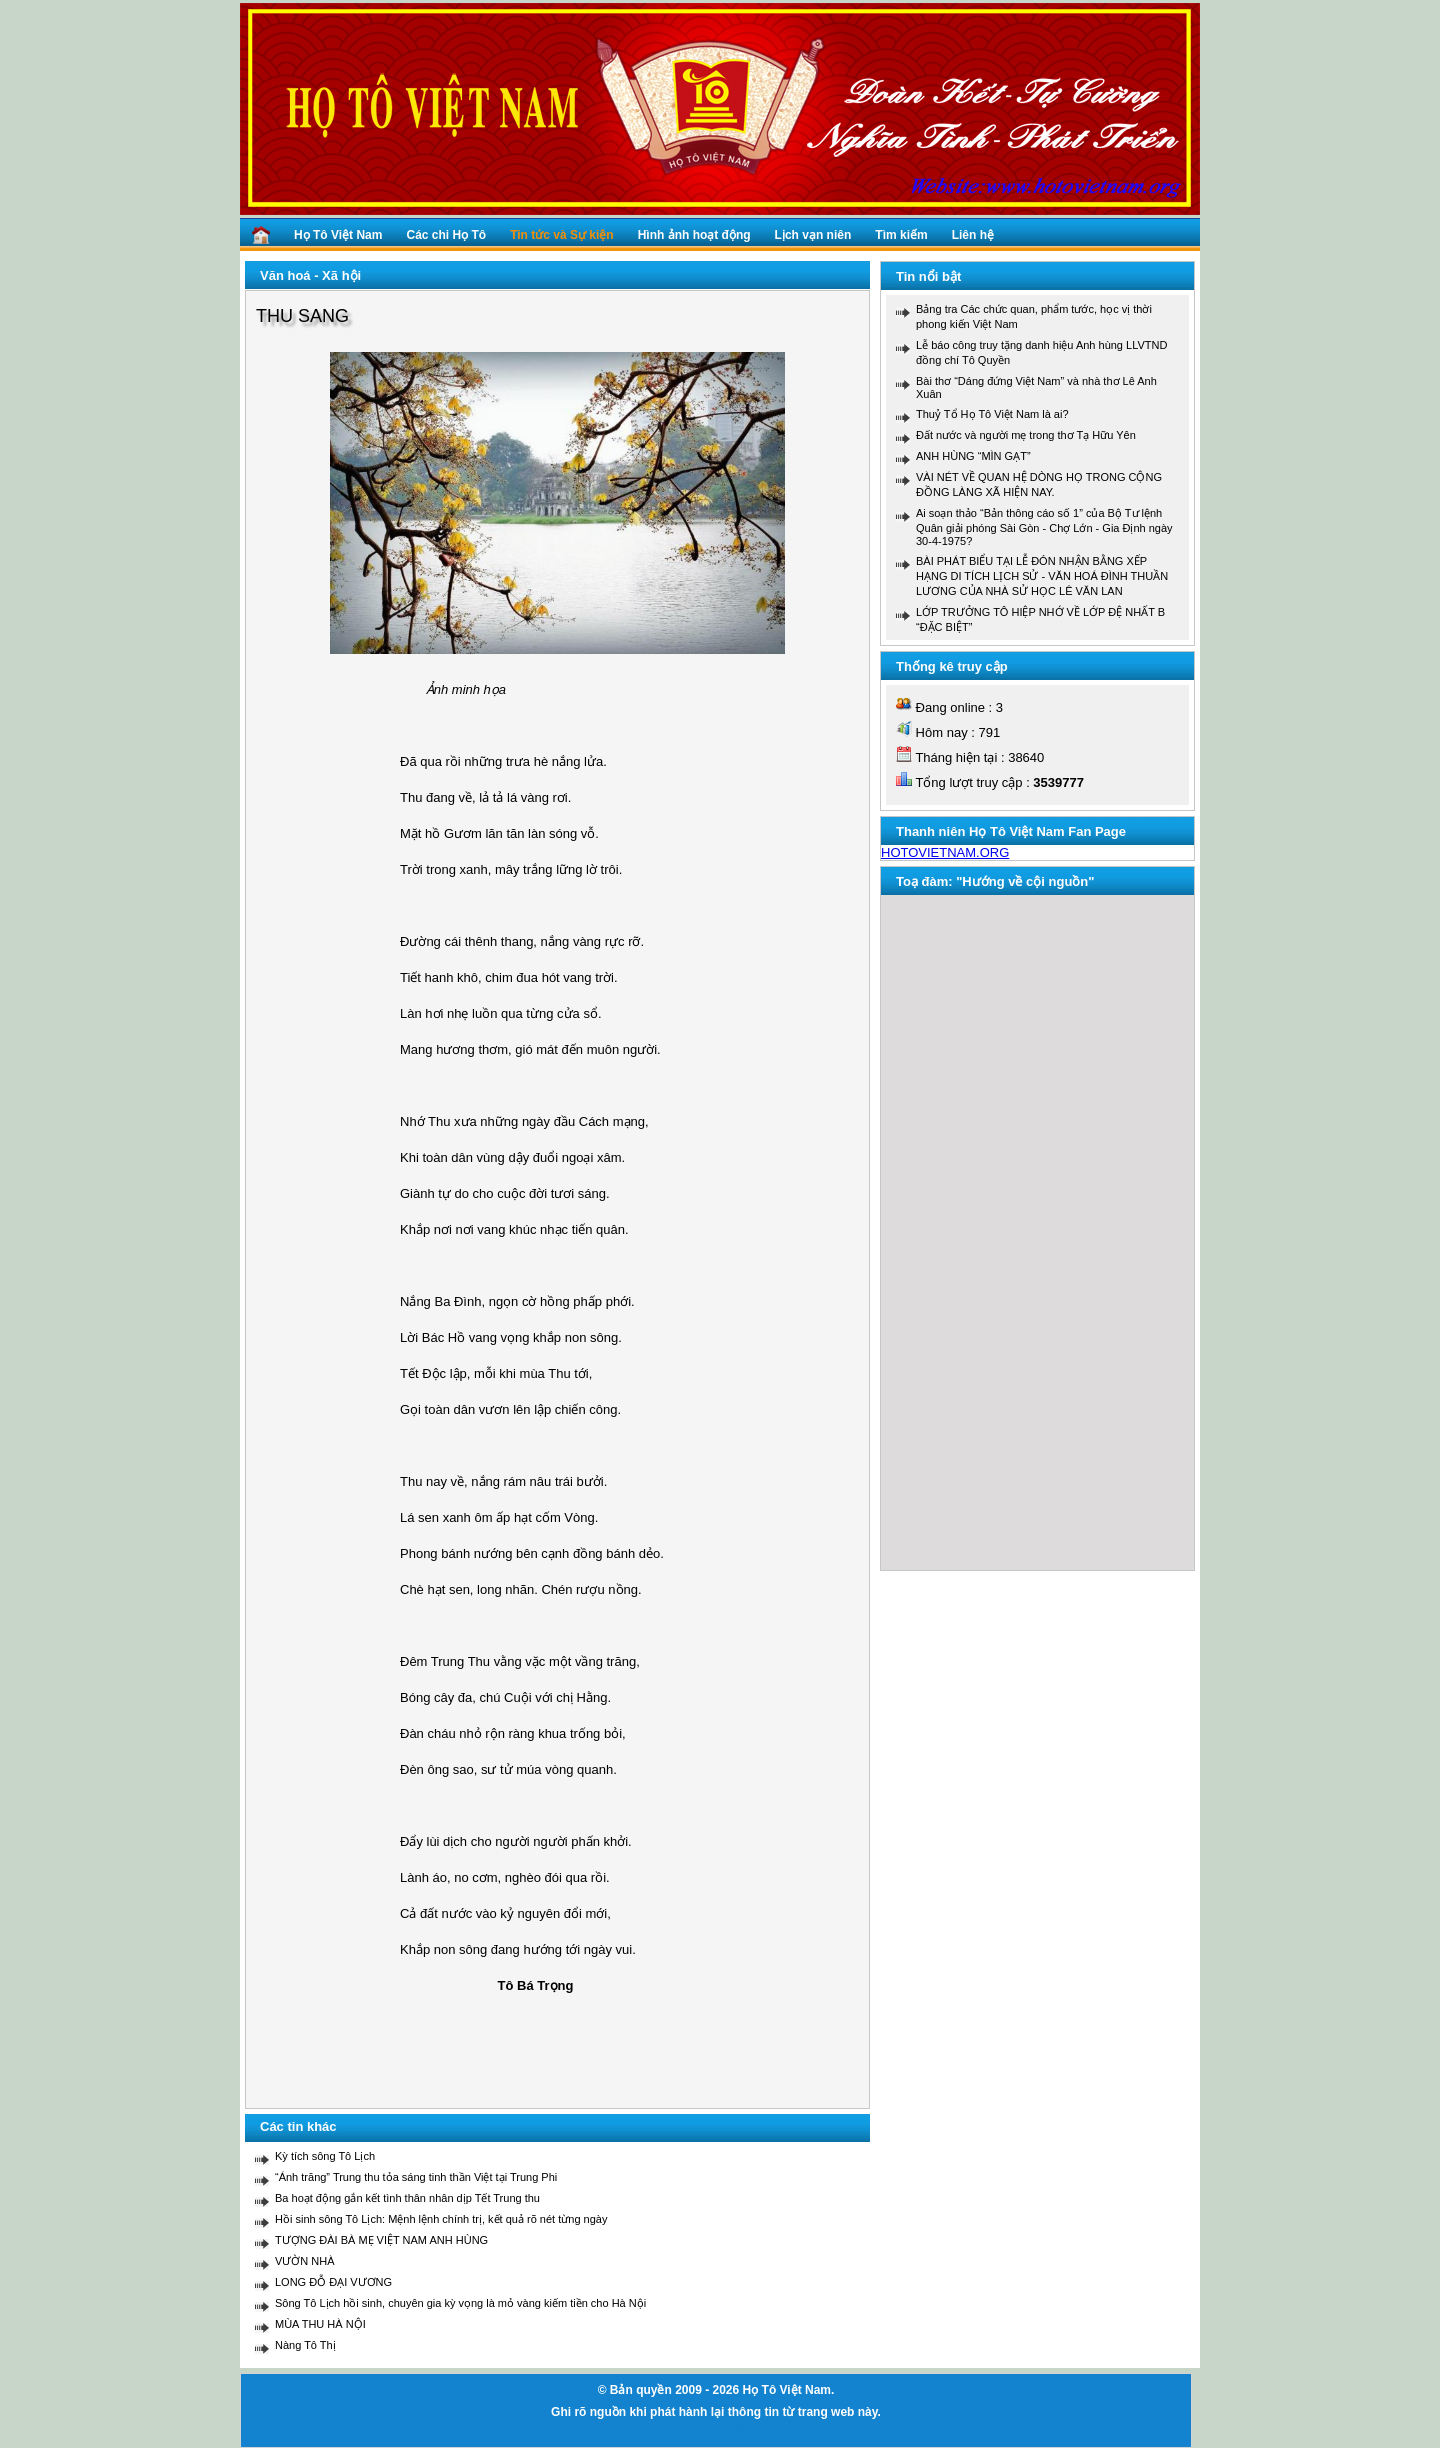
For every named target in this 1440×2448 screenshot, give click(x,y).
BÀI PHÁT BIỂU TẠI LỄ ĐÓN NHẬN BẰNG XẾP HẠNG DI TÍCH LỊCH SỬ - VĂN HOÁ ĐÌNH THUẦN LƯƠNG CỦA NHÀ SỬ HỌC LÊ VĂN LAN (1042, 576)
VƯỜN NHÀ (305, 2261)
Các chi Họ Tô (446, 235)
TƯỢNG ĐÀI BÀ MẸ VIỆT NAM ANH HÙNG (381, 2240)
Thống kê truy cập (952, 666)
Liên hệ (973, 235)
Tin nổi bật (928, 276)
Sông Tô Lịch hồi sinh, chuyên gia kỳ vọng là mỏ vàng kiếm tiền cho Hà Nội (460, 2303)
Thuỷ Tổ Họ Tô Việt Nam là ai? (992, 414)
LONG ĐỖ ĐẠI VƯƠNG (333, 2282)
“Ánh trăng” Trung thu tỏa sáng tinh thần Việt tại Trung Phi (416, 2177)
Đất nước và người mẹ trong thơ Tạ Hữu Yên (1026, 435)
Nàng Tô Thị (305, 2345)
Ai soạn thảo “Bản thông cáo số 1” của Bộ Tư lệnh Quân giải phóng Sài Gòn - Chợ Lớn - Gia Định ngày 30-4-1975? (1044, 527)
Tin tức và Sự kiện (561, 235)
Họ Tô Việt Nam (338, 235)
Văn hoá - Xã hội (310, 275)
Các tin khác (298, 2126)
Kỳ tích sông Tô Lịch (325, 2156)
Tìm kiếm (901, 235)
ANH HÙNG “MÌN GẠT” (973, 456)
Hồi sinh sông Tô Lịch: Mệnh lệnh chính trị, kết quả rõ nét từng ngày (441, 2219)
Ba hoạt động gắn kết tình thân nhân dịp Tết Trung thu (407, 2198)
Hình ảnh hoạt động (694, 235)
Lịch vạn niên (813, 235)
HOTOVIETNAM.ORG (945, 852)
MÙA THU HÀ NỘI (320, 2324)
